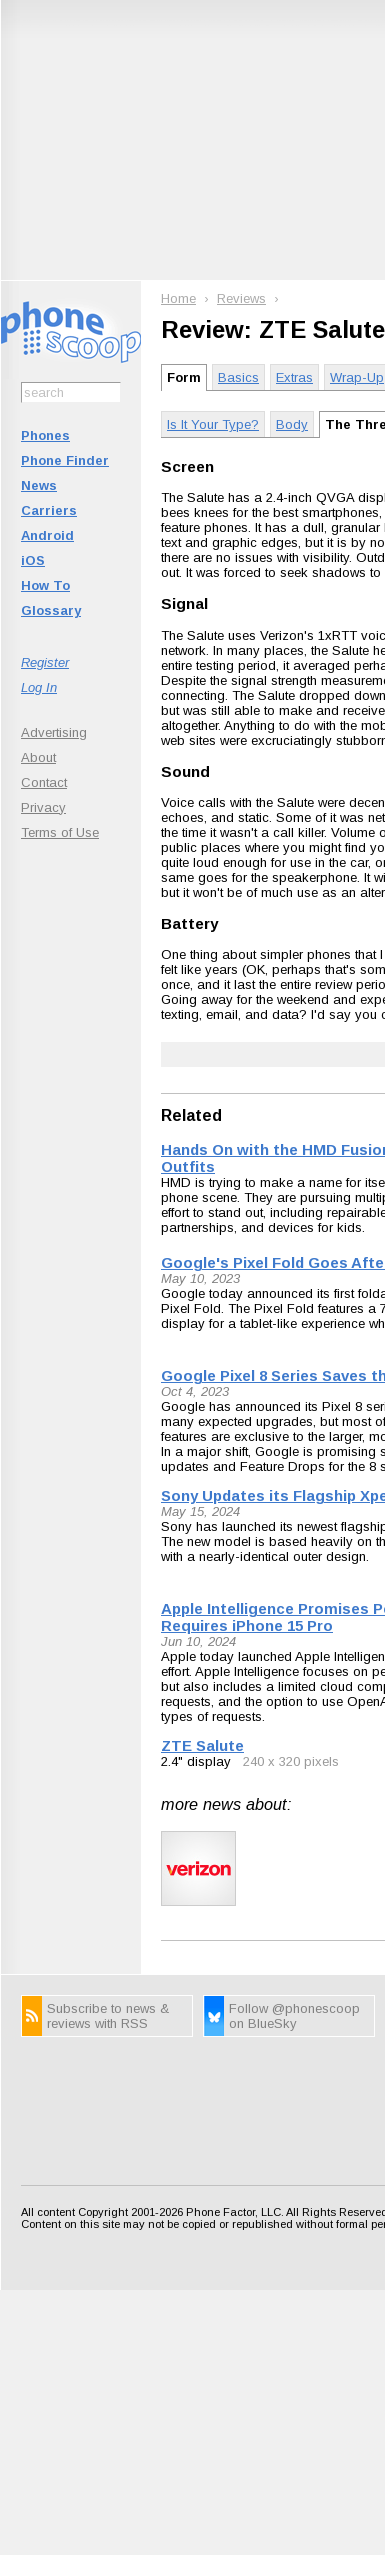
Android (47, 535)
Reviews (241, 298)
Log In (39, 687)
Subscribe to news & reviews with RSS (108, 2016)
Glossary (51, 610)
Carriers (49, 510)
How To (45, 585)
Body (292, 424)
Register (45, 662)
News (39, 485)
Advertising (54, 732)
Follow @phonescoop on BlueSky (294, 2016)
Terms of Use (60, 832)
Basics (238, 377)
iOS (33, 560)
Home (178, 298)
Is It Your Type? (213, 424)
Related (191, 1115)
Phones (45, 435)
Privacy (43, 807)
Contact (44, 782)
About (38, 757)
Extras (294, 377)
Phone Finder (65, 460)
